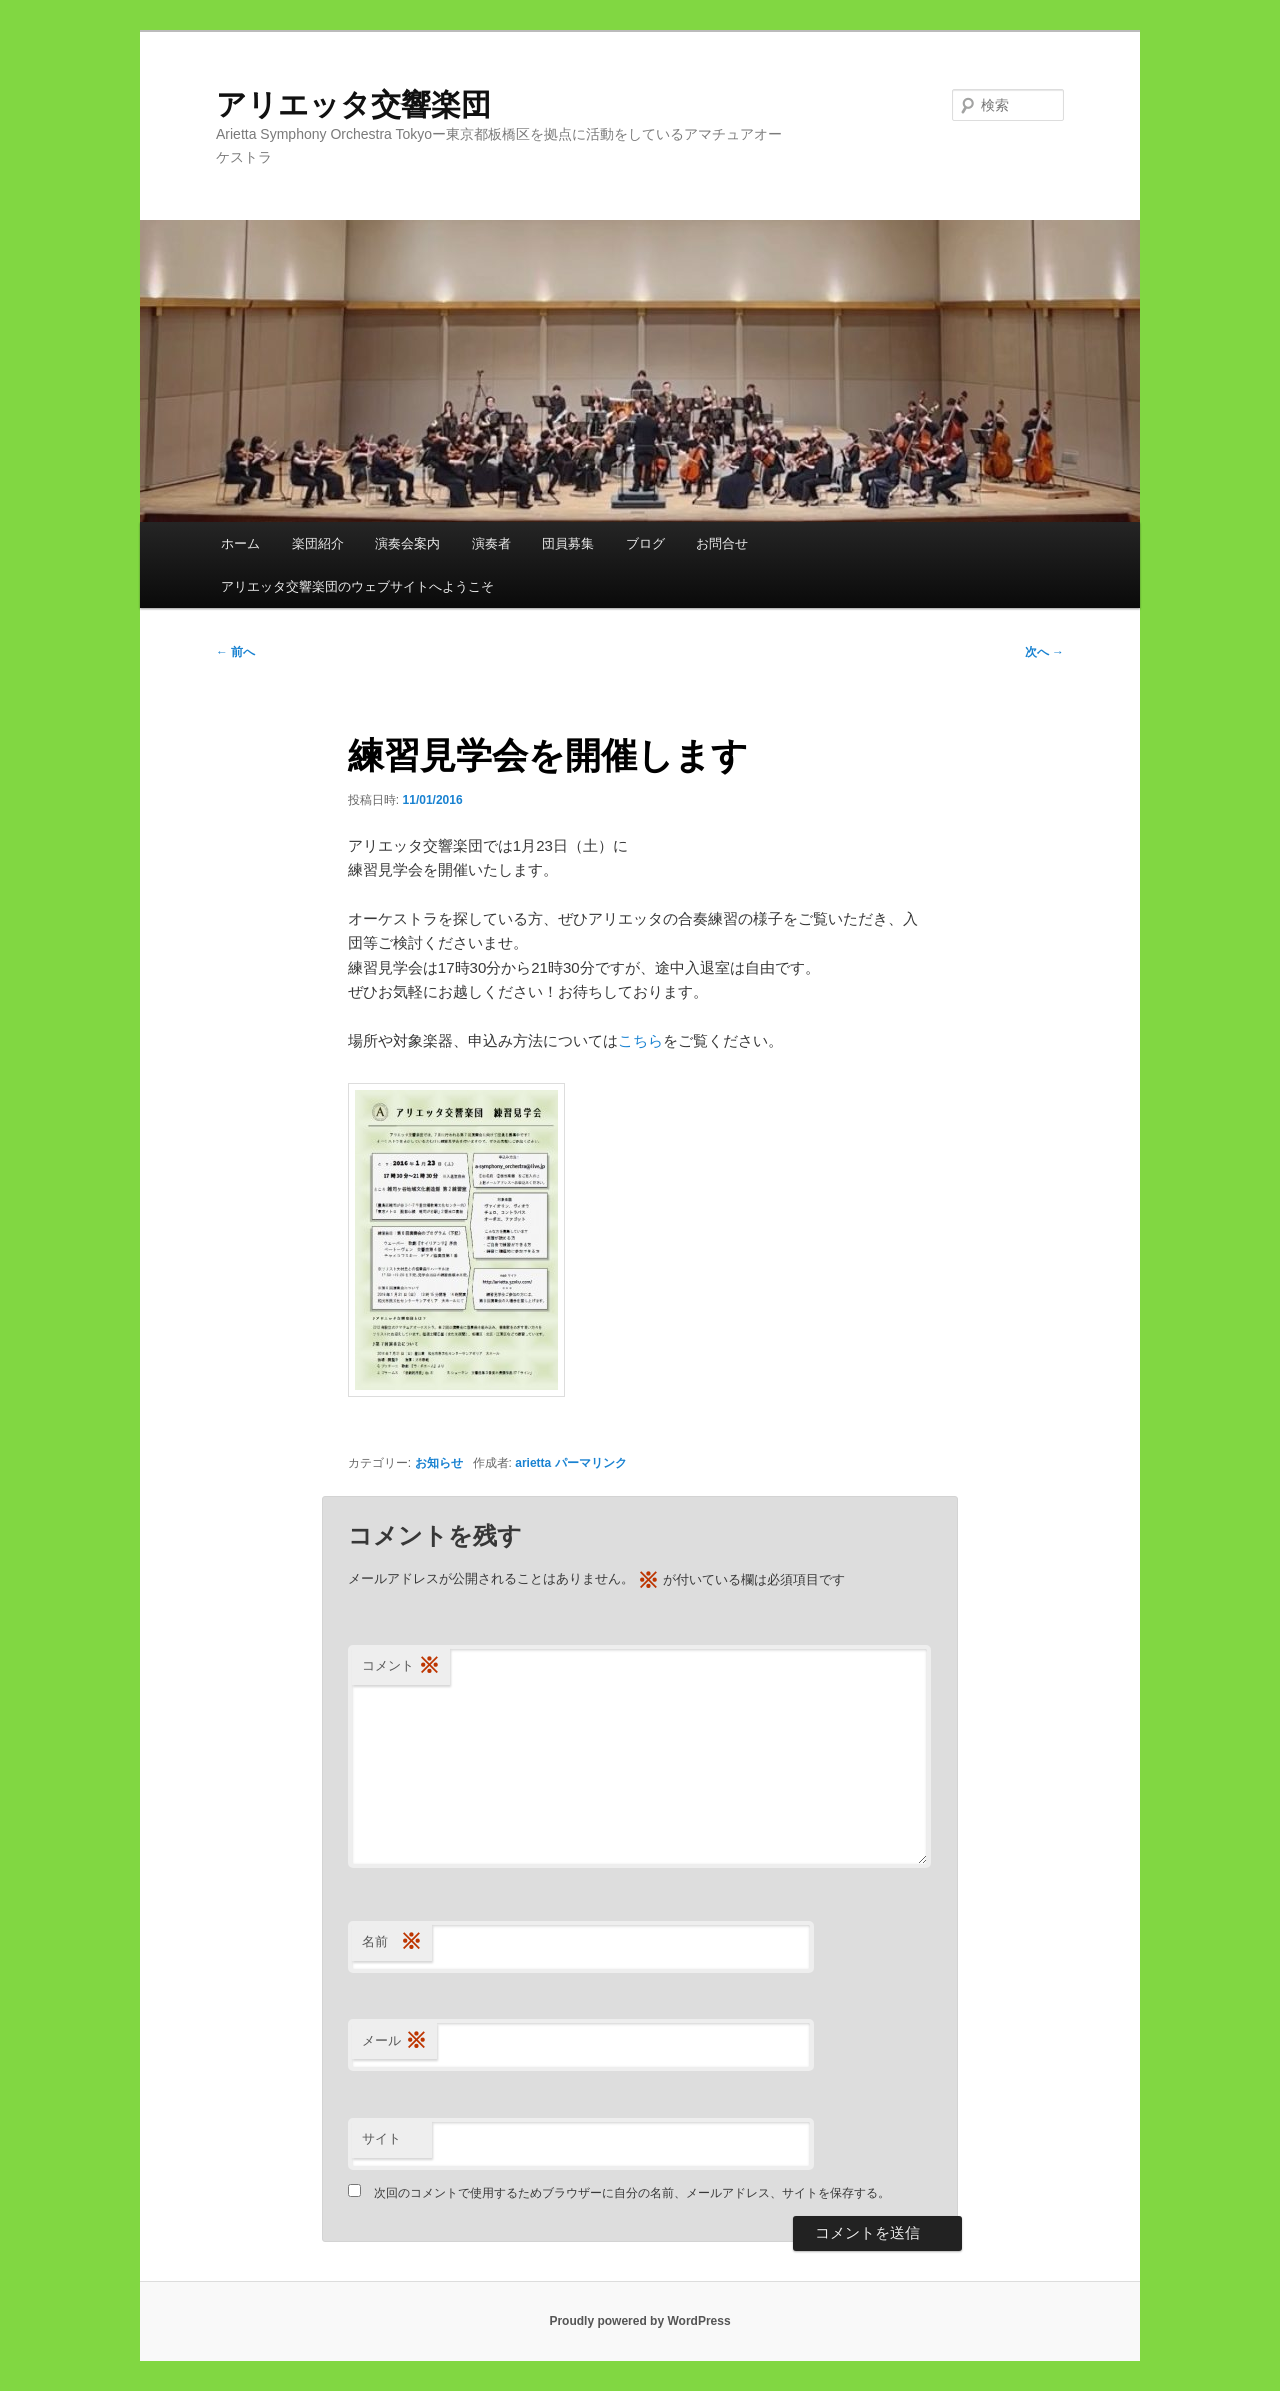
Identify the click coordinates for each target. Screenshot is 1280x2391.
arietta (533, 1463)
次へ (1044, 652)
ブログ (645, 543)
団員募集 (568, 543)
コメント (401, 1666)
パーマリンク (591, 1463)
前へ (235, 652)
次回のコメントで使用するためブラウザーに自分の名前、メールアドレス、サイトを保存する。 (632, 2193)
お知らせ (439, 1463)
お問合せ (722, 543)
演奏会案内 (407, 543)
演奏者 (491, 543)
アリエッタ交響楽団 (368, 104)
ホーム (240, 543)
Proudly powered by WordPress (639, 2321)
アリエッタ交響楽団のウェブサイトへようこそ (357, 586)
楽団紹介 (318, 543)
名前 (392, 1942)
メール (394, 2041)
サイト (381, 2138)
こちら (640, 1040)
